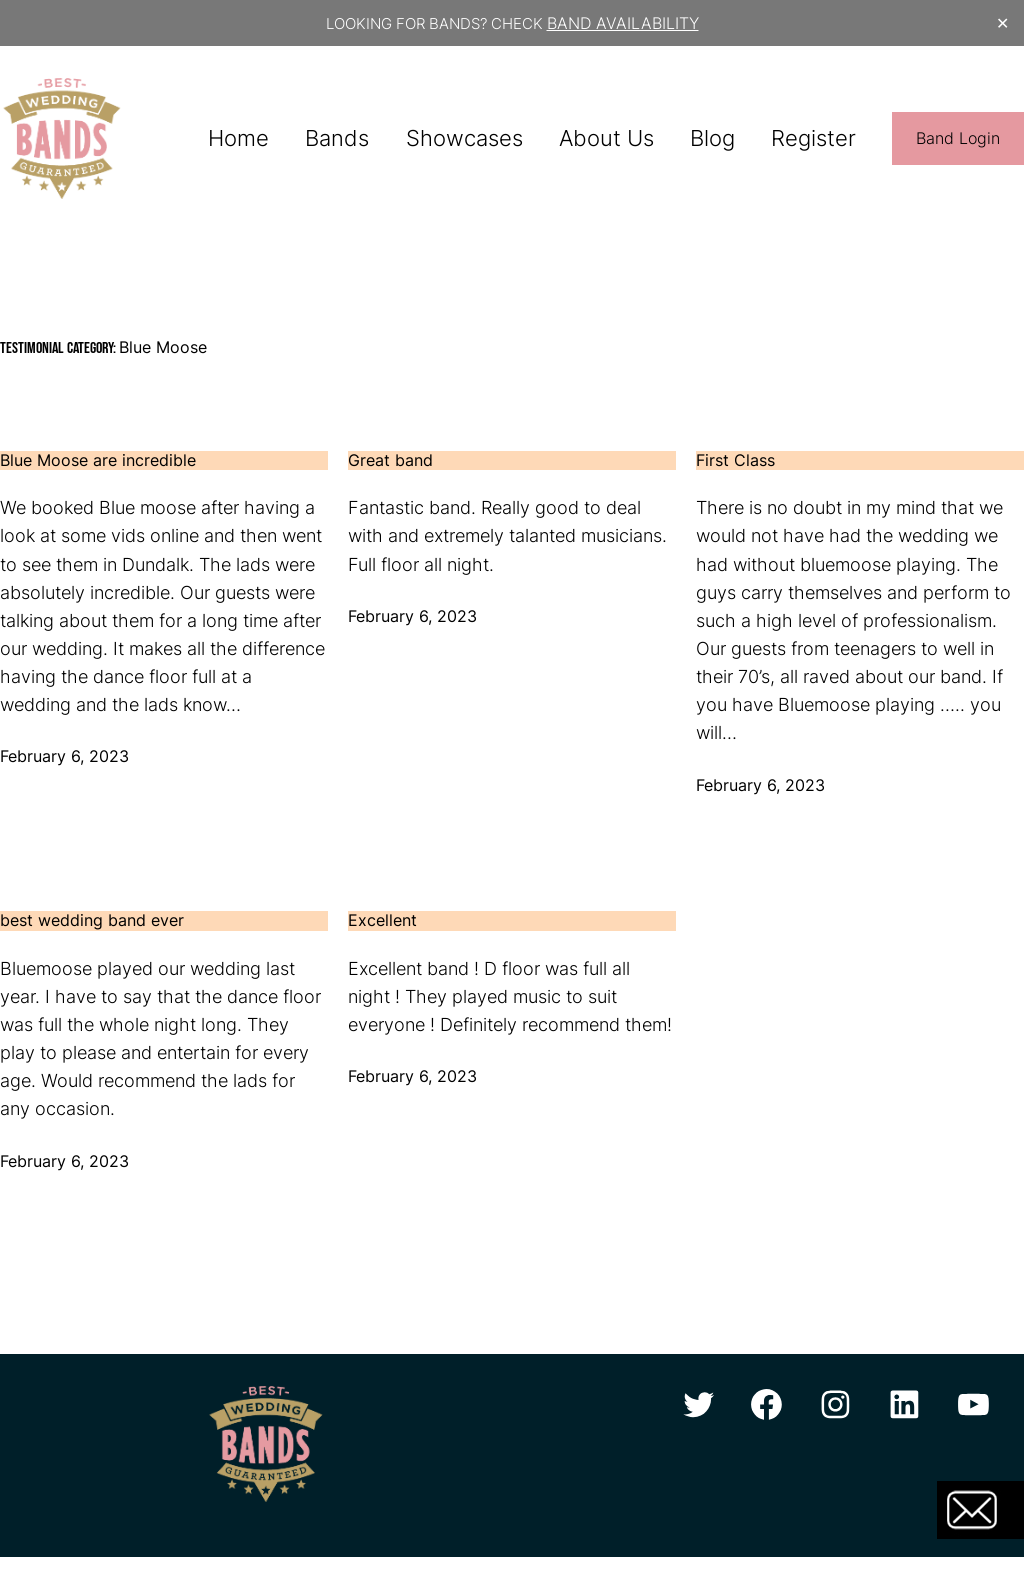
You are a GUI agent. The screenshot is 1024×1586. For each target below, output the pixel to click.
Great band (390, 460)
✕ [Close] (1002, 23)
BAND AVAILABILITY (623, 23)
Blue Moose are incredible (98, 460)
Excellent (382, 920)
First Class (735, 460)
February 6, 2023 (64, 756)
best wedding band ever (92, 920)
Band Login (958, 138)
